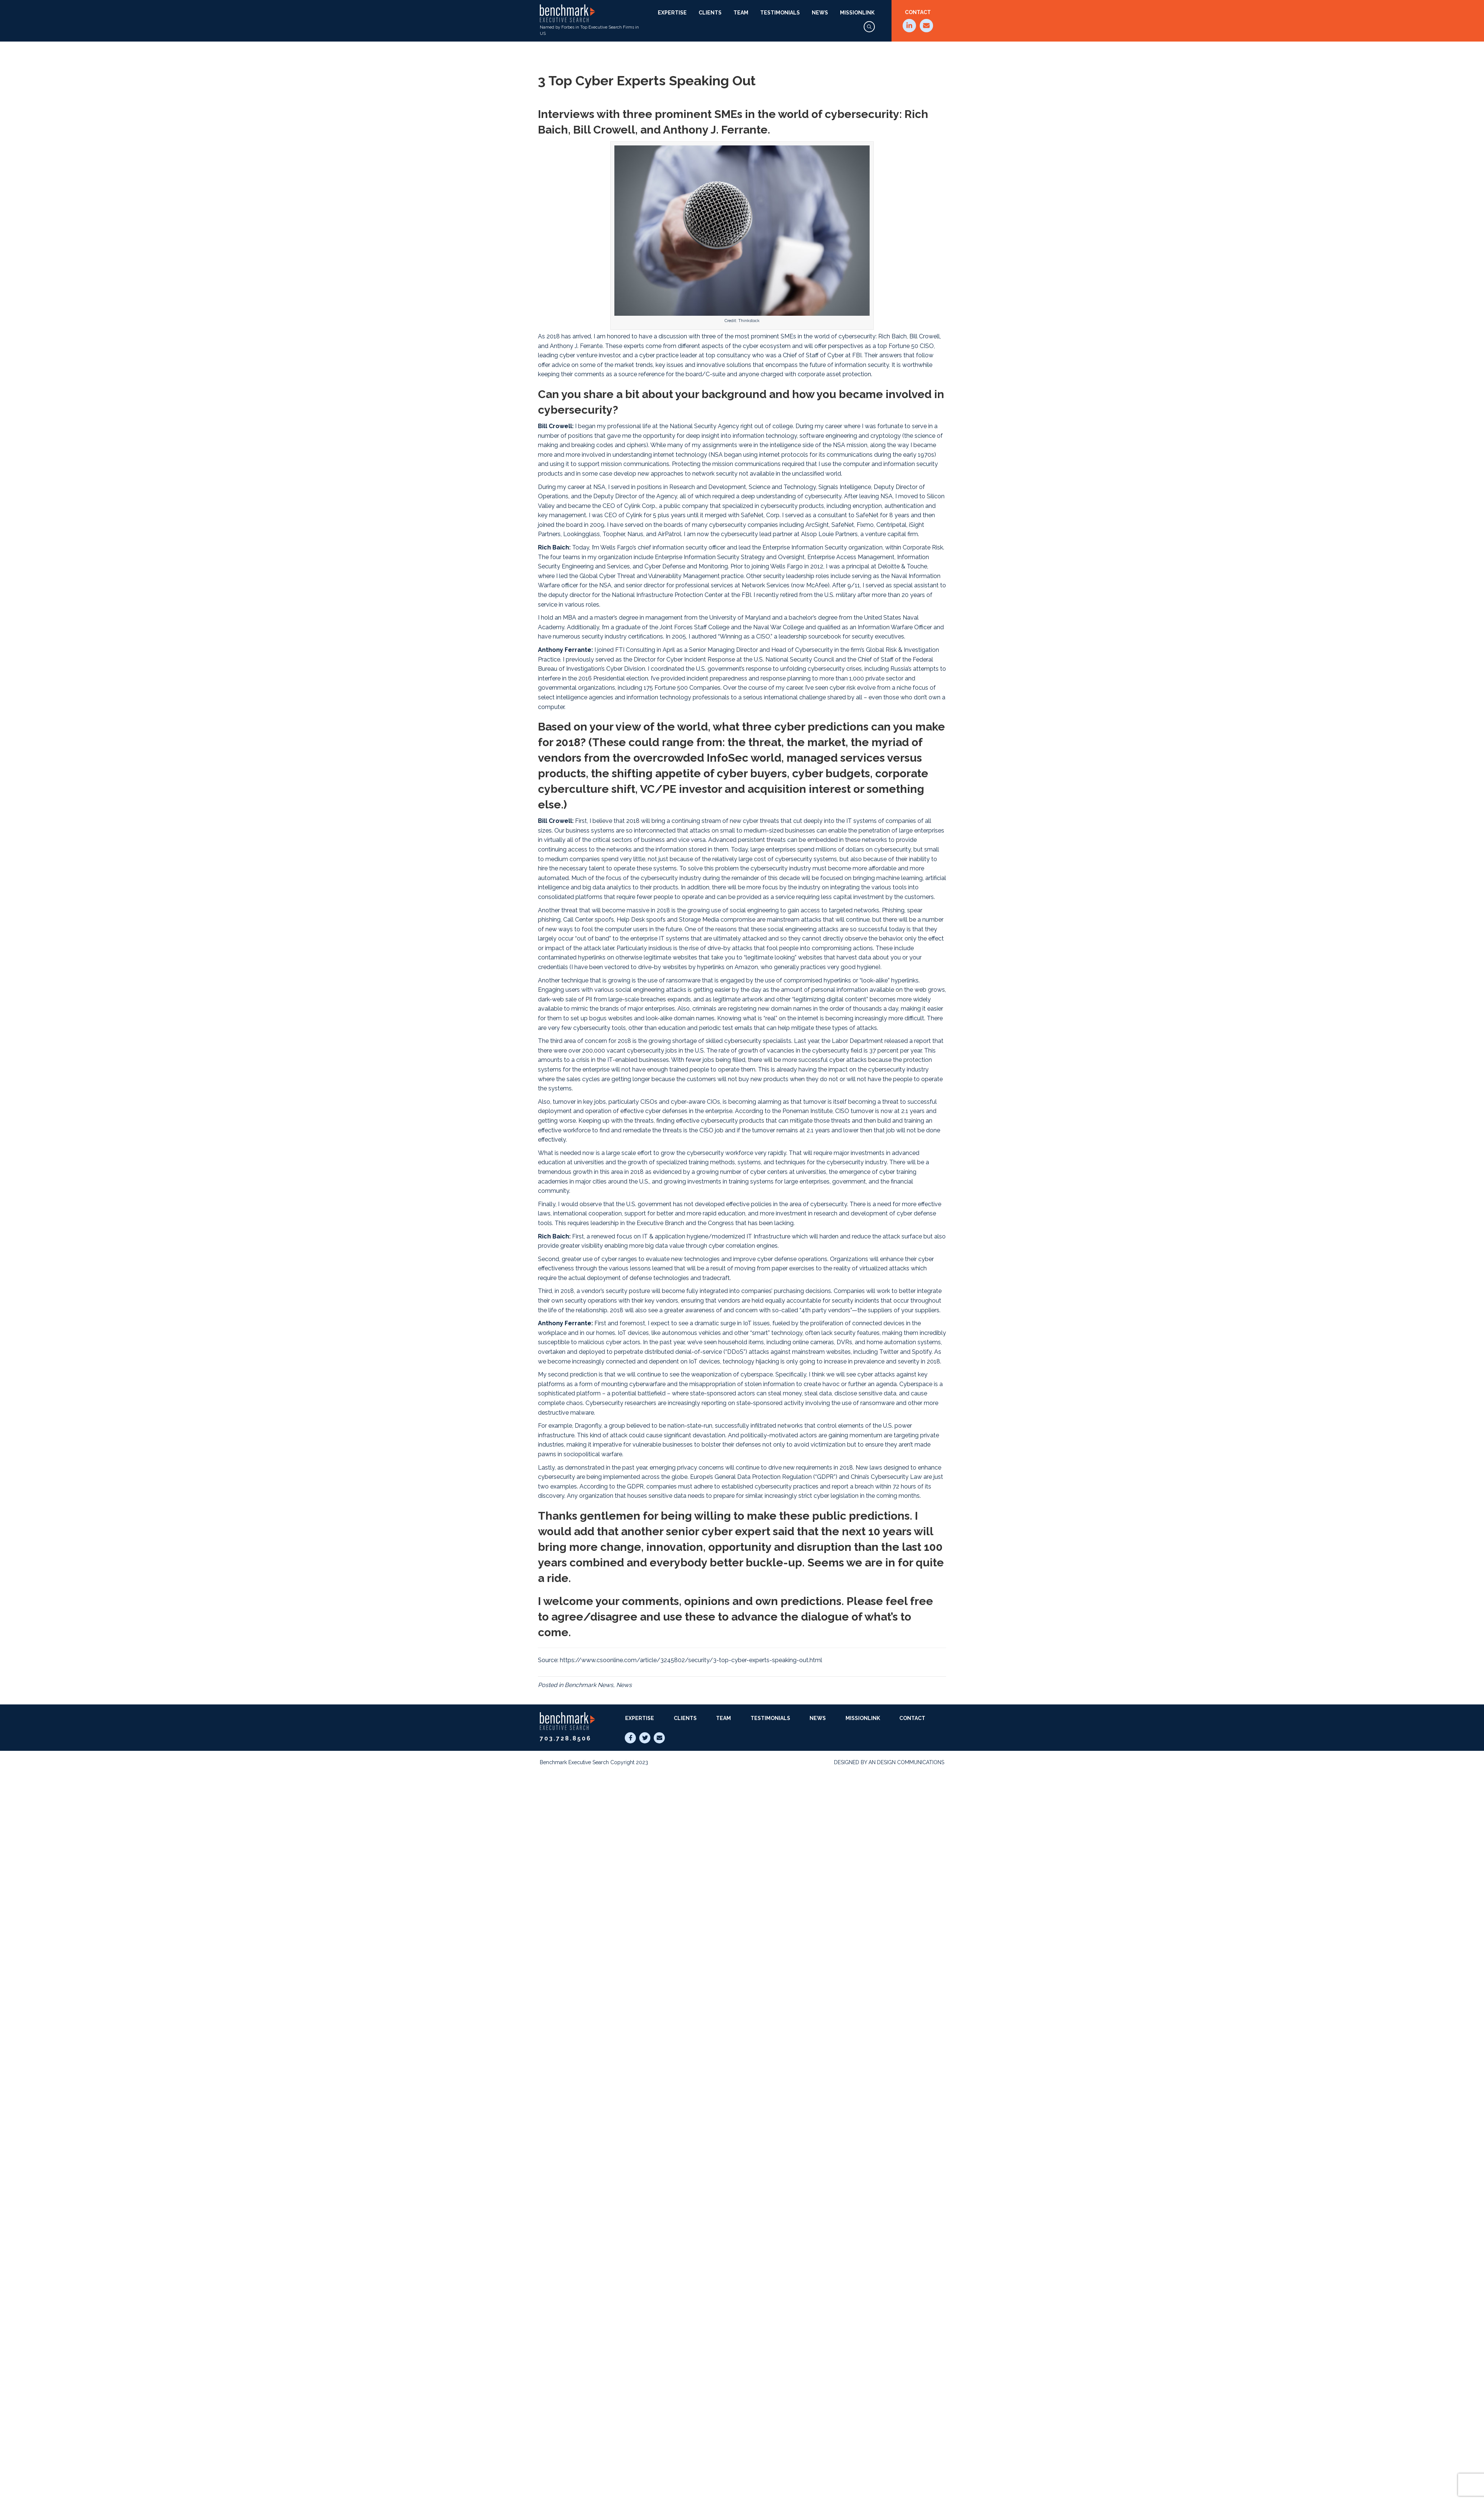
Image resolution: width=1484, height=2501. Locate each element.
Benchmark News (589, 1684)
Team (740, 13)
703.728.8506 (565, 1738)
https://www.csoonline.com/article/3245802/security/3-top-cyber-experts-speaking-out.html (691, 1660)
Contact (918, 12)
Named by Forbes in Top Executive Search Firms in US (589, 20)
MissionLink (857, 13)
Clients (710, 13)
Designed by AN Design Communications (889, 1762)
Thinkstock (748, 320)
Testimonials (780, 13)
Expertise (672, 13)
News (820, 13)
